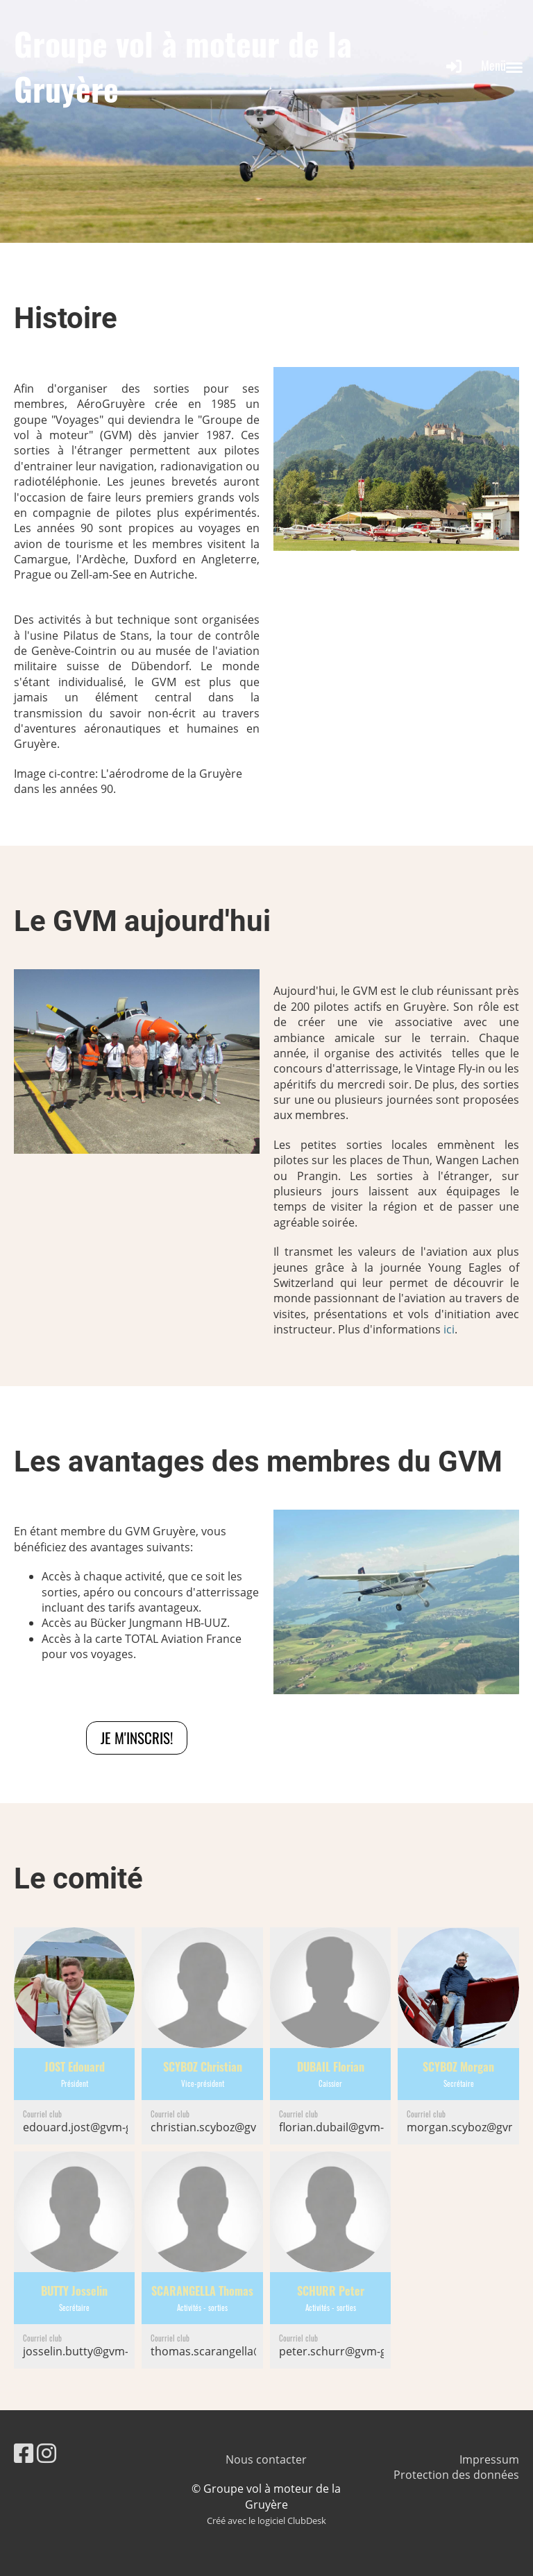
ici (449, 1329)
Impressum (489, 2459)
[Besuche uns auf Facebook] (23, 2453)
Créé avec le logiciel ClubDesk (266, 2520)
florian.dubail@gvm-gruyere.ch (359, 2127)
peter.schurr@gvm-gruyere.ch (358, 2351)
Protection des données (456, 2474)
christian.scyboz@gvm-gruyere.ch (238, 2127)
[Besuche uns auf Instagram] (46, 2453)
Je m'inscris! (137, 1737)
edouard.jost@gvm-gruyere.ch (102, 2127)
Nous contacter (266, 2459)
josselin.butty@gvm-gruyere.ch (104, 2351)
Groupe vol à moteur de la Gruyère (183, 65)
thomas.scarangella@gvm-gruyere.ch (248, 2351)
